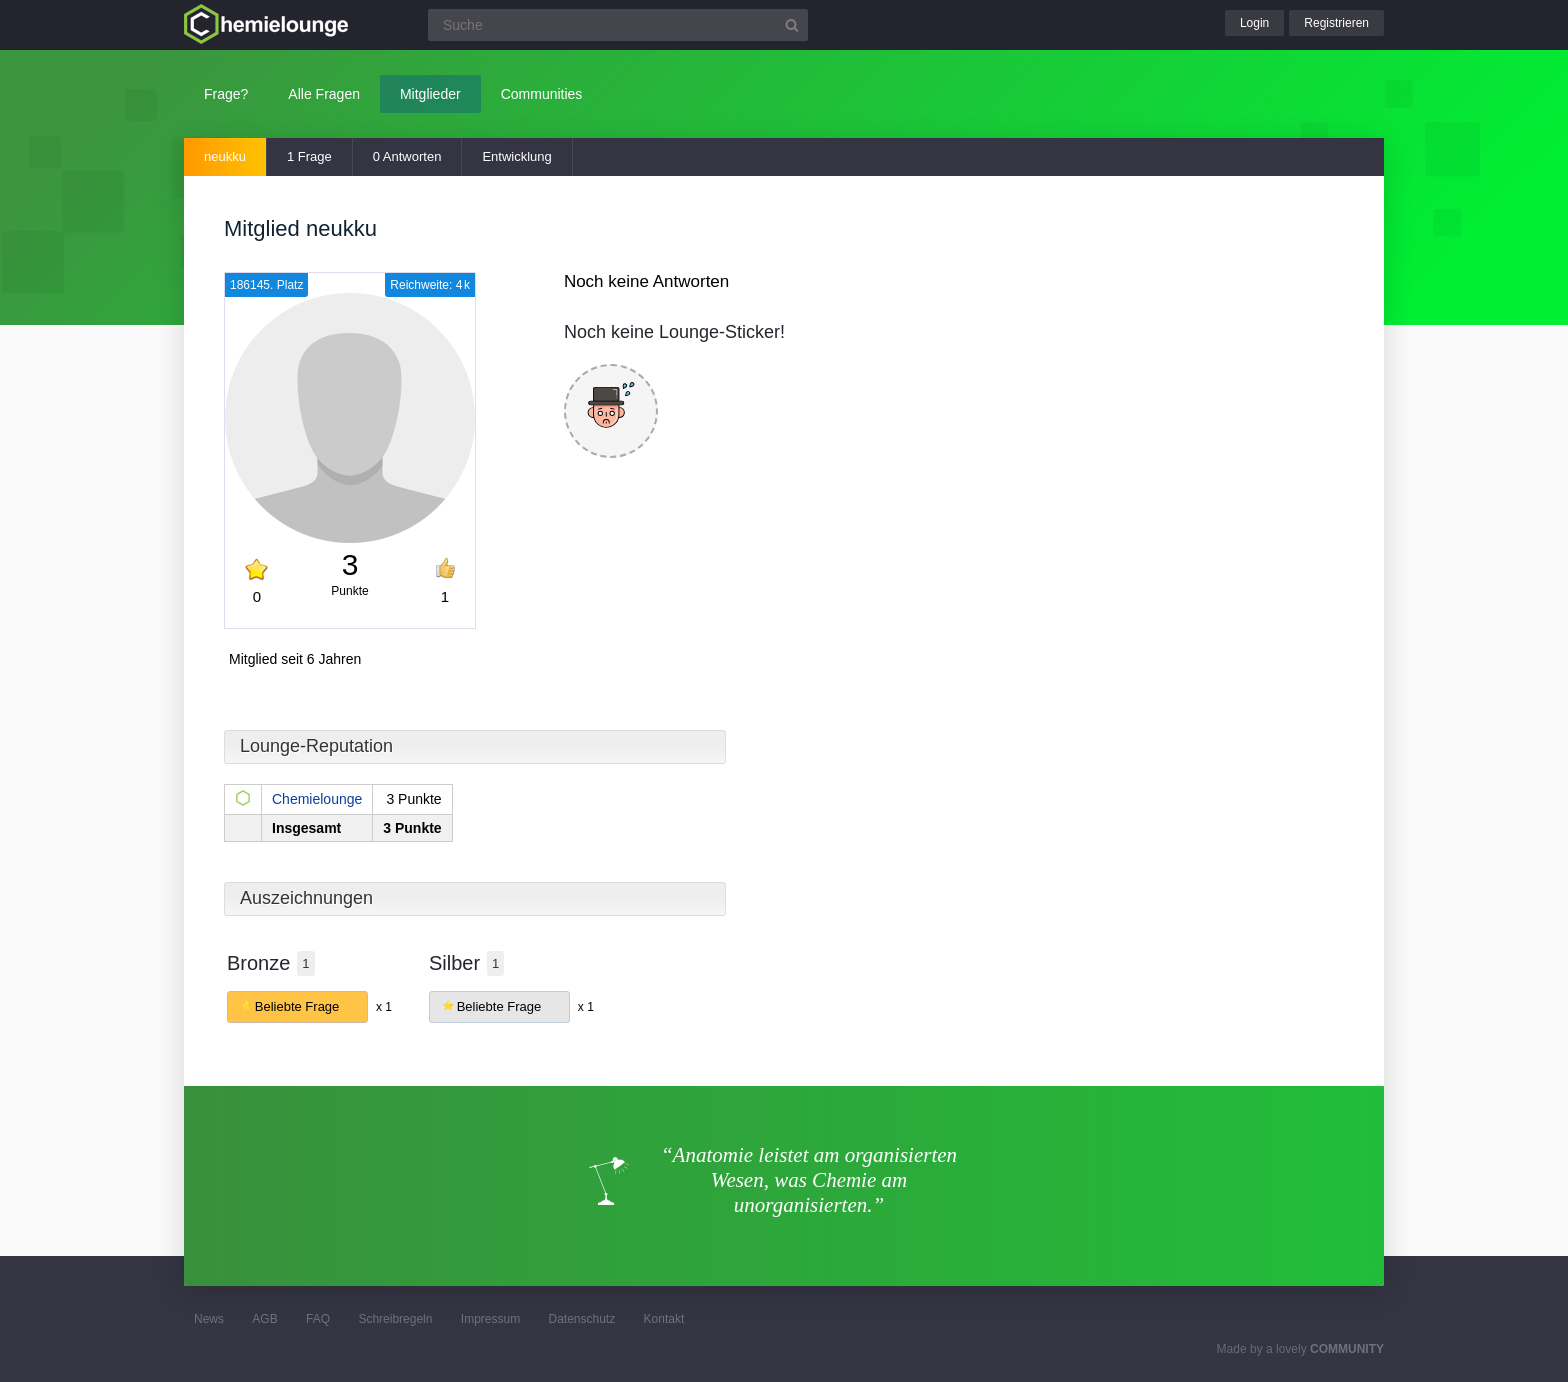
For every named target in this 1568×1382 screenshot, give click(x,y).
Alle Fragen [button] (324, 94)
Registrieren (1336, 23)
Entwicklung (516, 156)
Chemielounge (317, 799)
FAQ (318, 1319)
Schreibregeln (395, 1319)
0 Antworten (407, 156)
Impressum (490, 1319)
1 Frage (309, 156)
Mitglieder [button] (430, 94)
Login (1254, 23)
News (209, 1319)
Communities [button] (542, 94)
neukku (225, 156)
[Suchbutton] (792, 25)
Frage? (226, 94)
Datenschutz (581, 1319)
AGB (264, 1319)
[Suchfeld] (618, 25)
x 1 (384, 1007)
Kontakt (664, 1319)
